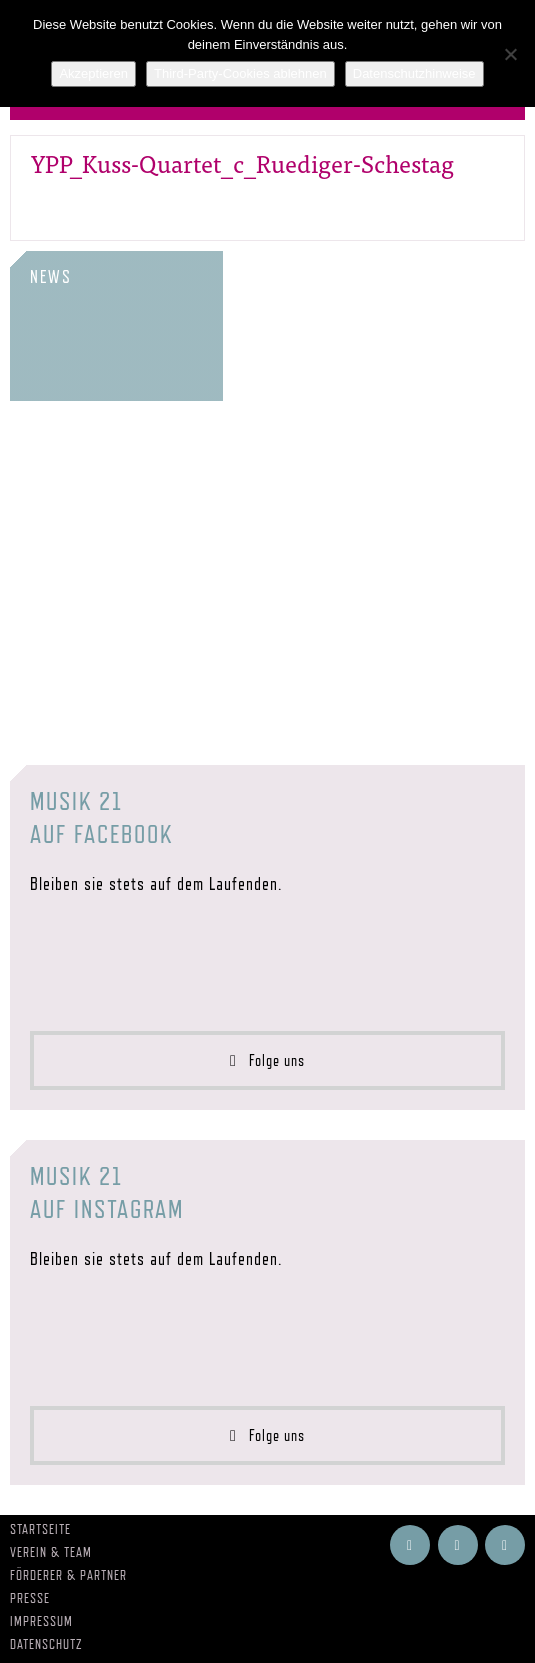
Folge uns (267, 1060)
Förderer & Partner (68, 1575)
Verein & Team (51, 1552)
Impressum (41, 1621)
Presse (30, 1598)
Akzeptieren (93, 73)
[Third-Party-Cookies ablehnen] (510, 54)
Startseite (40, 1529)
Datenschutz (46, 1644)
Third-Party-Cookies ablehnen (240, 73)
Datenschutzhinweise (414, 73)
